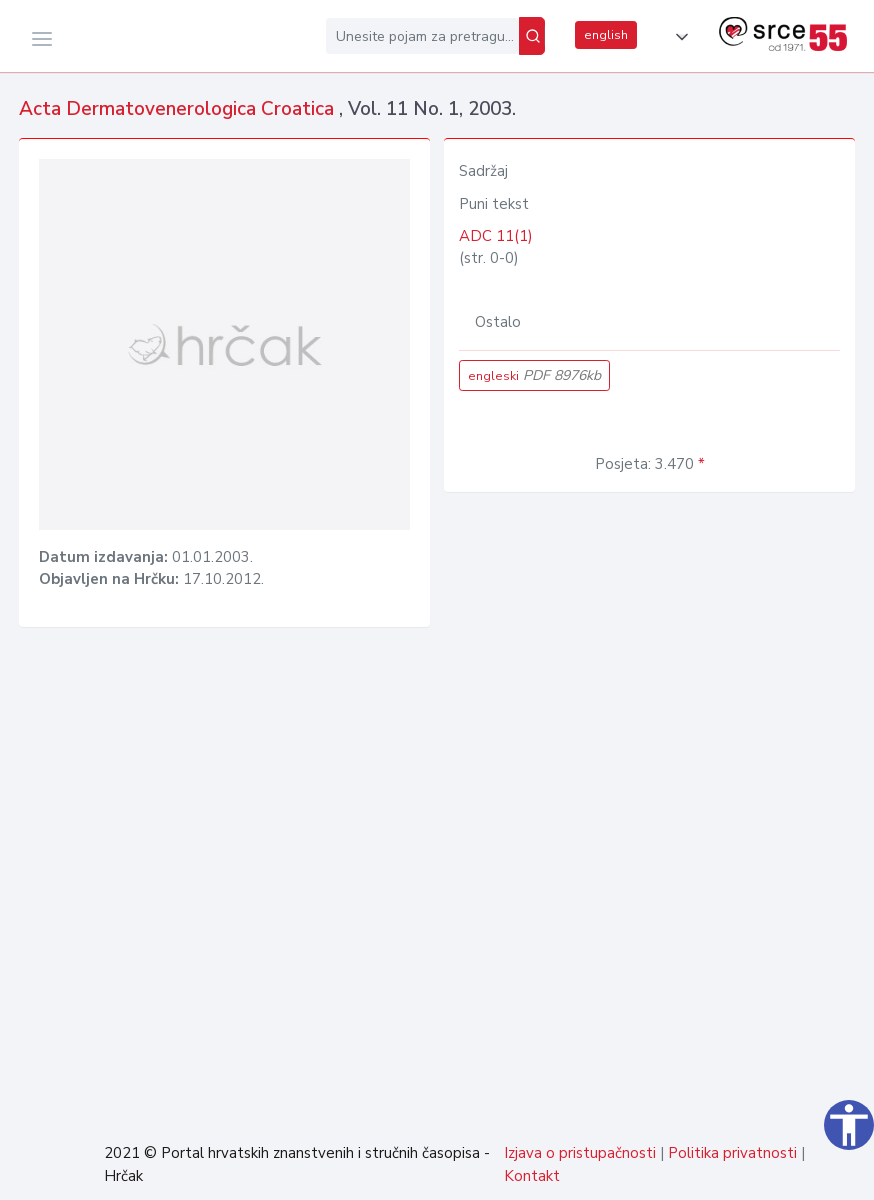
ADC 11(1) (496, 236)
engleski (534, 375)
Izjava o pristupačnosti (580, 1153)
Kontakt (532, 1176)
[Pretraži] (532, 36)
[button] (678, 37)
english (606, 35)
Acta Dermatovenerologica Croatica (179, 109)
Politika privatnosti (732, 1153)
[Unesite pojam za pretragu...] (422, 36)
